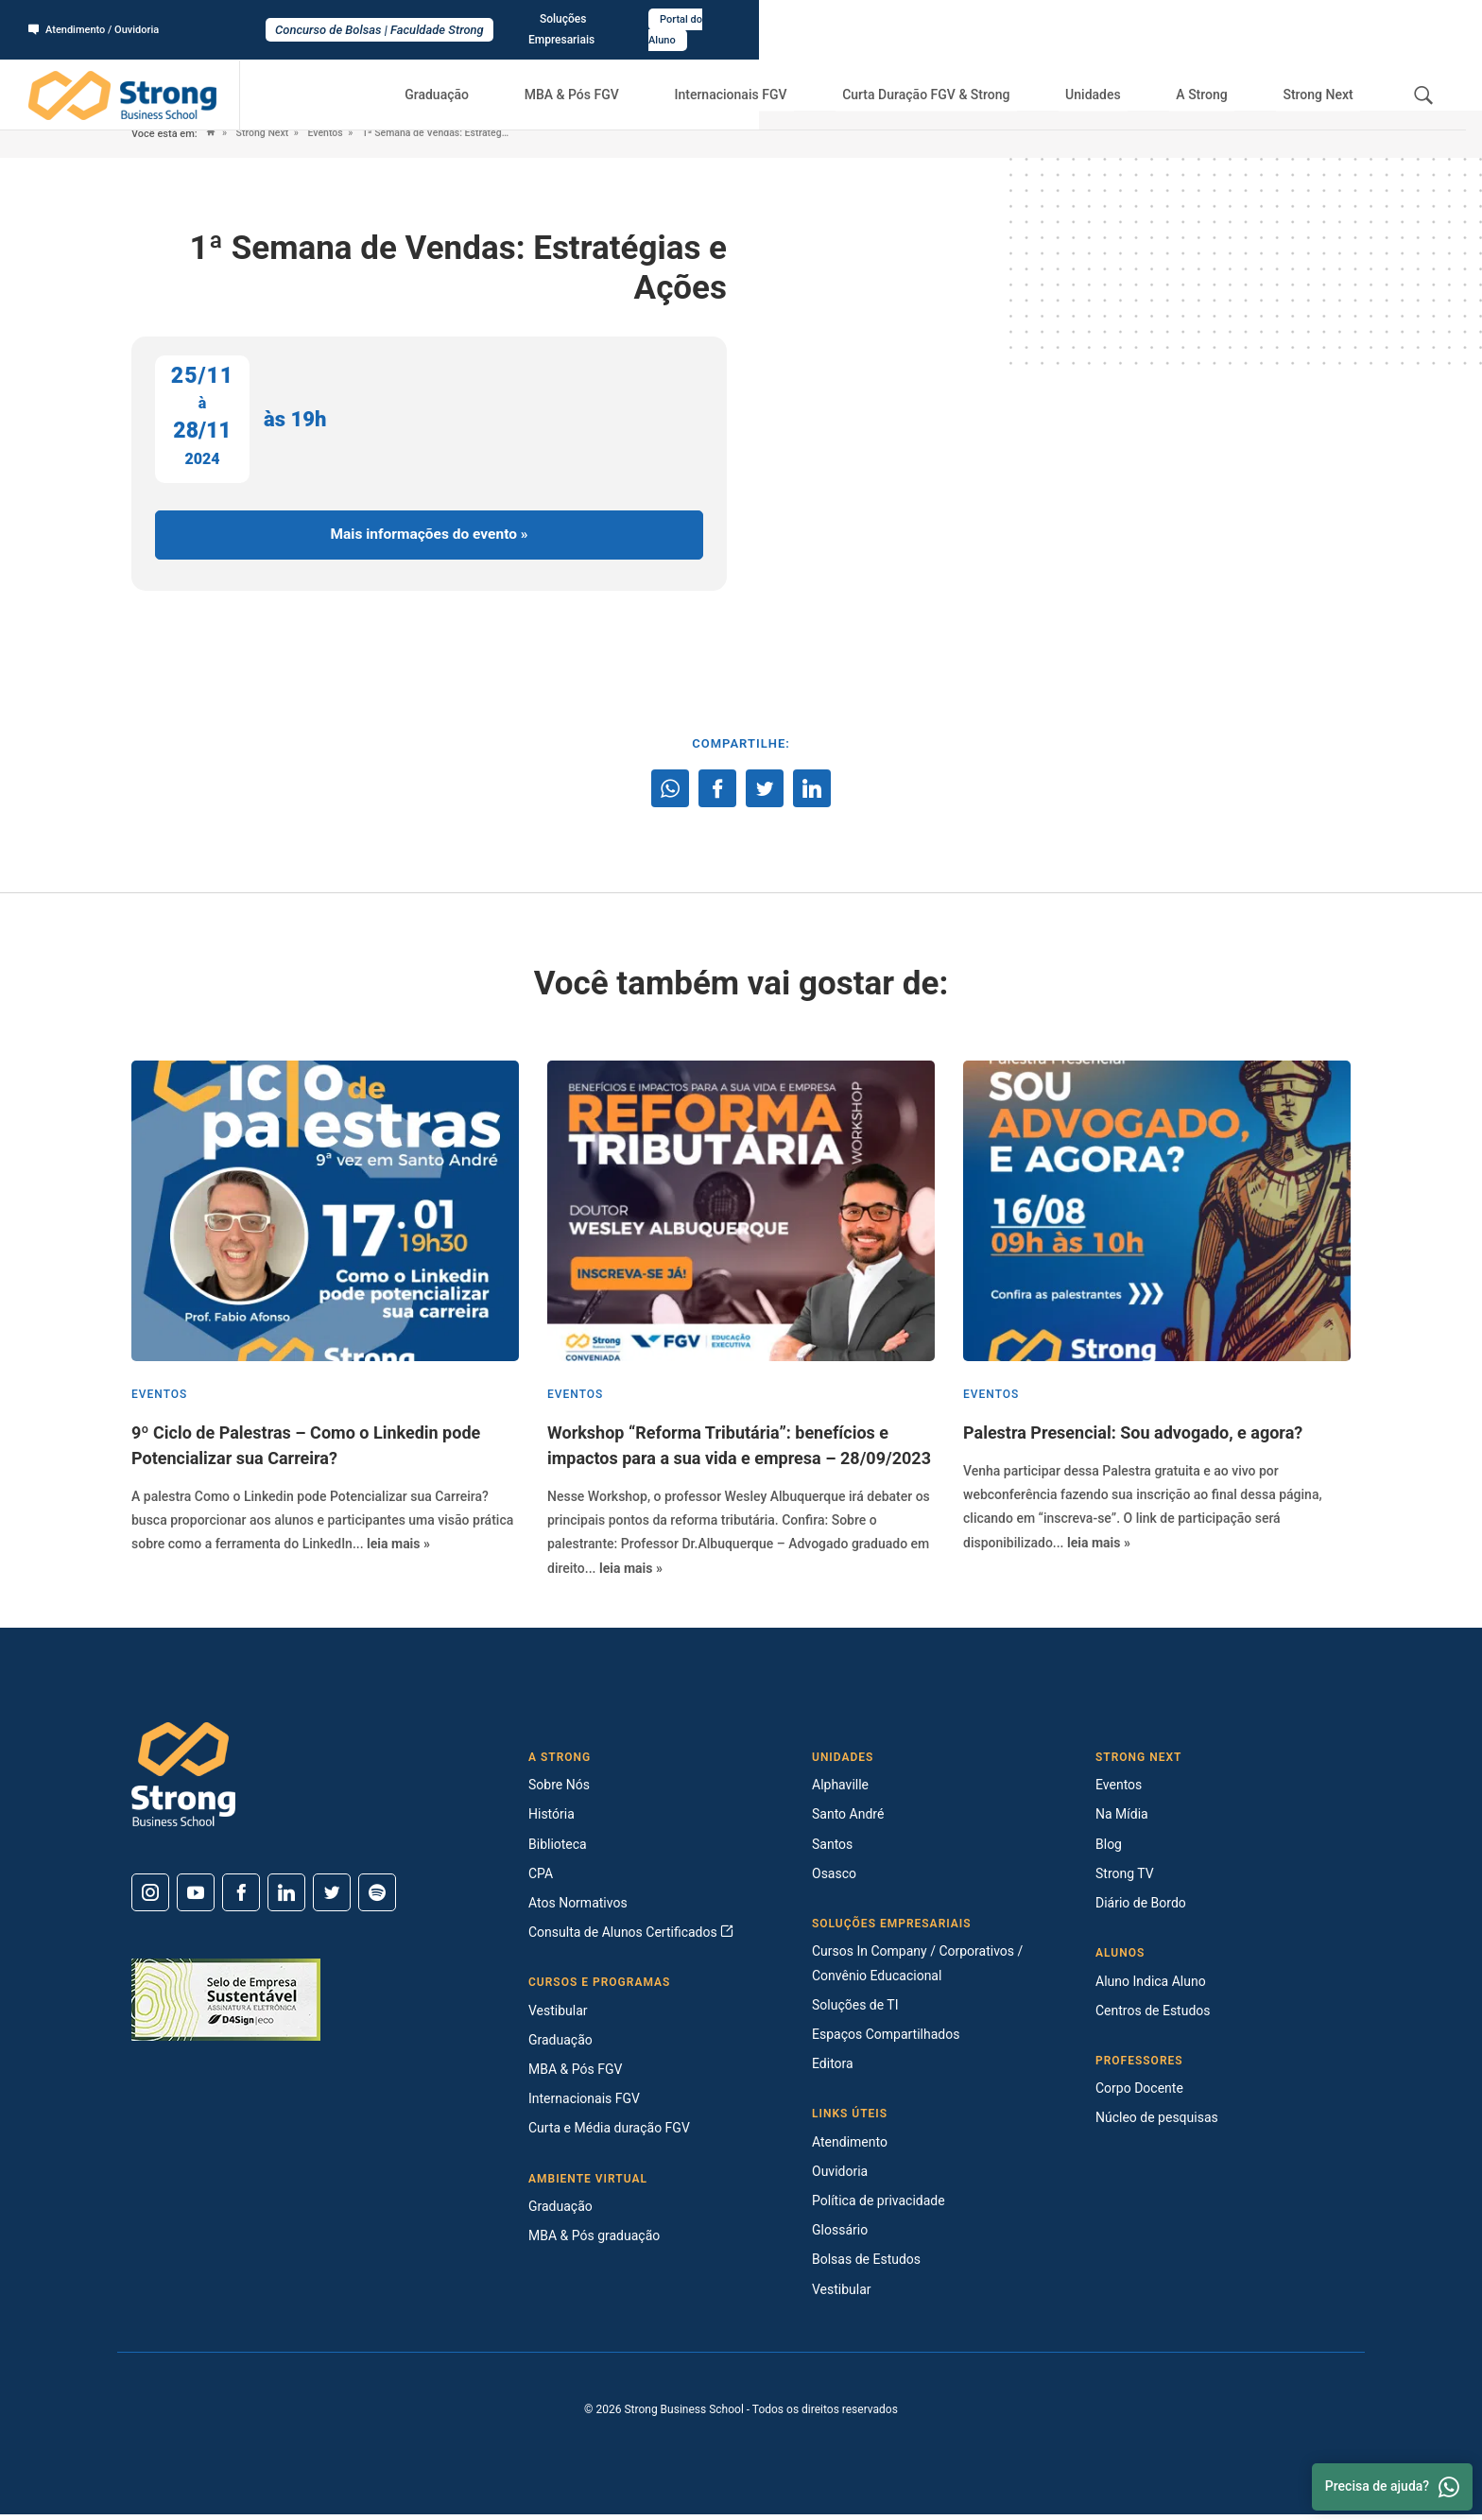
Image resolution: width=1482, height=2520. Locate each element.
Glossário (840, 2235)
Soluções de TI (855, 2010)
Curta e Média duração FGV (609, 2133)
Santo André (848, 1819)
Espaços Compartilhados (885, 2039)
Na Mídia (1121, 1819)
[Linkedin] (286, 1898)
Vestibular (558, 2016)
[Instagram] (150, 1898)
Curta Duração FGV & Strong (956, 75)
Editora (832, 2069)
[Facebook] (241, 1898)
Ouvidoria (840, 2176)
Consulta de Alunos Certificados (630, 1937)
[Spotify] (377, 1898)
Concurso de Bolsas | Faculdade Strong (741, 20)
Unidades (1117, 75)
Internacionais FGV (764, 75)
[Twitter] (332, 1898)
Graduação (485, 75)
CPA (540, 1879)
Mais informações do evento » (429, 536)
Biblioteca (557, 1848)
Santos (832, 1848)
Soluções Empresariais (1283, 19)
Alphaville (840, 1790)
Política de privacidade (878, 2206)
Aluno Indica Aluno (1150, 1986)
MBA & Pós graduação (594, 2241)
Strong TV (1124, 1879)
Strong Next (1323, 75)
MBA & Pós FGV (612, 75)
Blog (1108, 1848)
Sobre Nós (559, 1790)
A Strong (1215, 75)
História (551, 1819)
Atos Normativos (578, 1908)
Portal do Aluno (1403, 19)
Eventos (331, 134)
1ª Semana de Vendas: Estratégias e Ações (470, 134)
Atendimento (849, 2146)
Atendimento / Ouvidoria (99, 19)
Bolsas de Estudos (866, 2264)
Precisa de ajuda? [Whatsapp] (1392, 2487)
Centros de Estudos (1153, 2016)
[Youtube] (196, 1898)
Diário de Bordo (1140, 1908)
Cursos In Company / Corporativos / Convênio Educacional (917, 1968)
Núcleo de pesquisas (1156, 2123)
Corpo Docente (1139, 2093)
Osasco (834, 1879)
